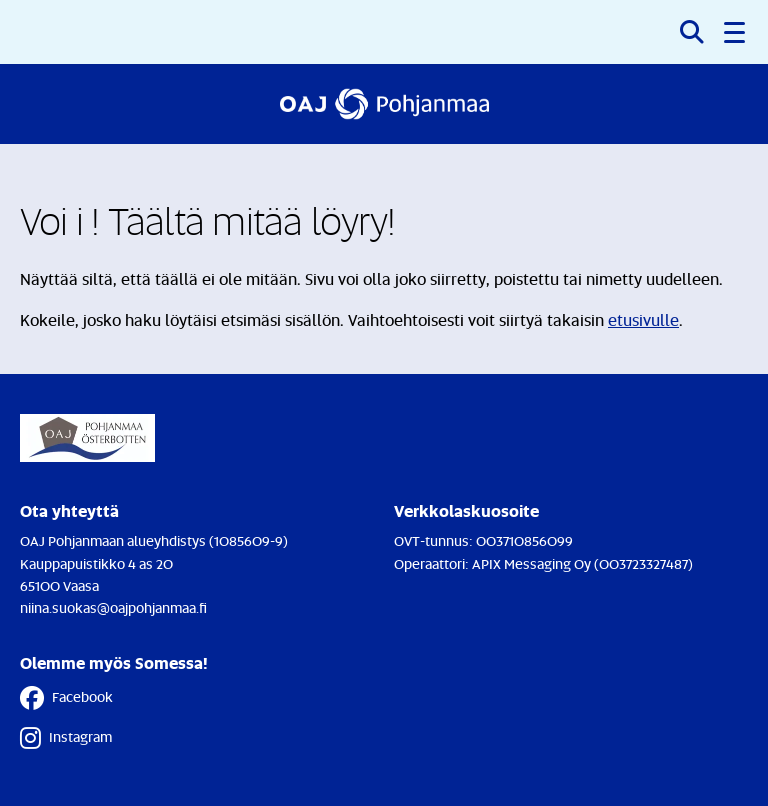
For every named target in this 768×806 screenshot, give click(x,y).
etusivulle (643, 320)
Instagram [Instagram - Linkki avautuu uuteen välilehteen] (66, 738)
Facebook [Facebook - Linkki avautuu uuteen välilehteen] (66, 698)
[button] (736, 32)
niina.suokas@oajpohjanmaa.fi (113, 607)
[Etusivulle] (384, 104)
